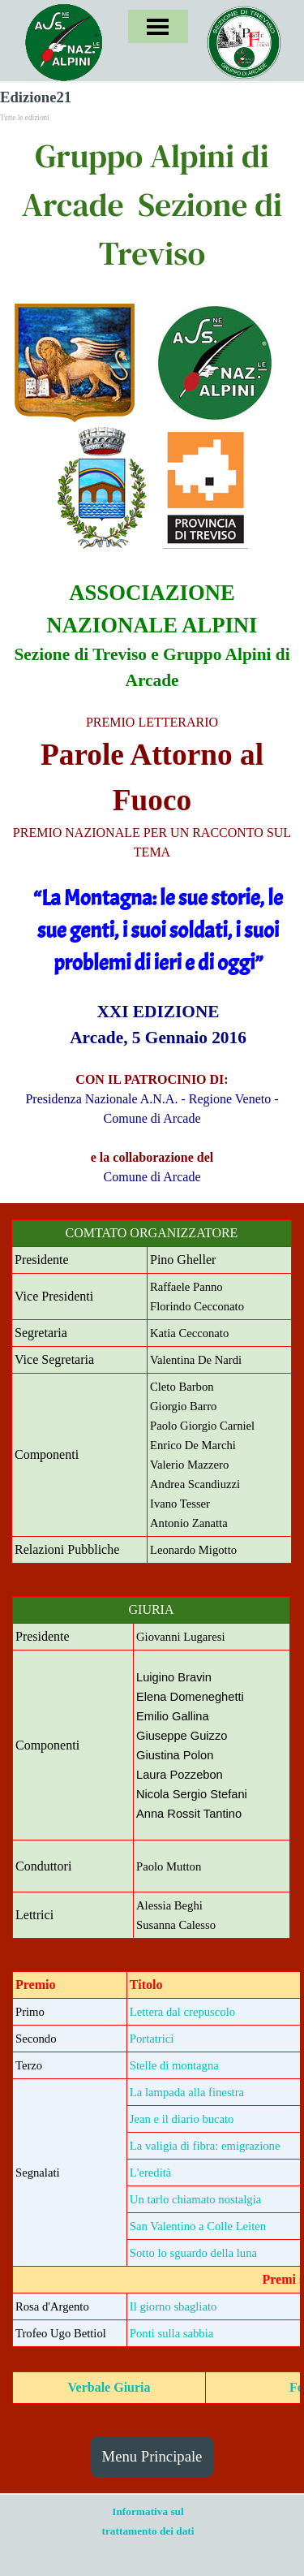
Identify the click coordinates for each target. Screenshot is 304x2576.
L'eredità (150, 2172)
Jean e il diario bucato (182, 2118)
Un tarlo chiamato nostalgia (195, 2199)
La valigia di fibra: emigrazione (205, 2145)
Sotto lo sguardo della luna (193, 2252)
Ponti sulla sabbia (171, 2333)
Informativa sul (148, 2511)
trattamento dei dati (147, 2531)
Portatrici (152, 2038)
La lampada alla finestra (187, 2092)
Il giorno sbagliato (173, 2306)
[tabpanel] (152, 205)
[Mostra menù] (157, 26)
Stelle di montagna (174, 2065)
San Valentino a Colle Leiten (198, 2226)
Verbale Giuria (108, 2387)
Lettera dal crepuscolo (182, 2011)
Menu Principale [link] (152, 2456)
